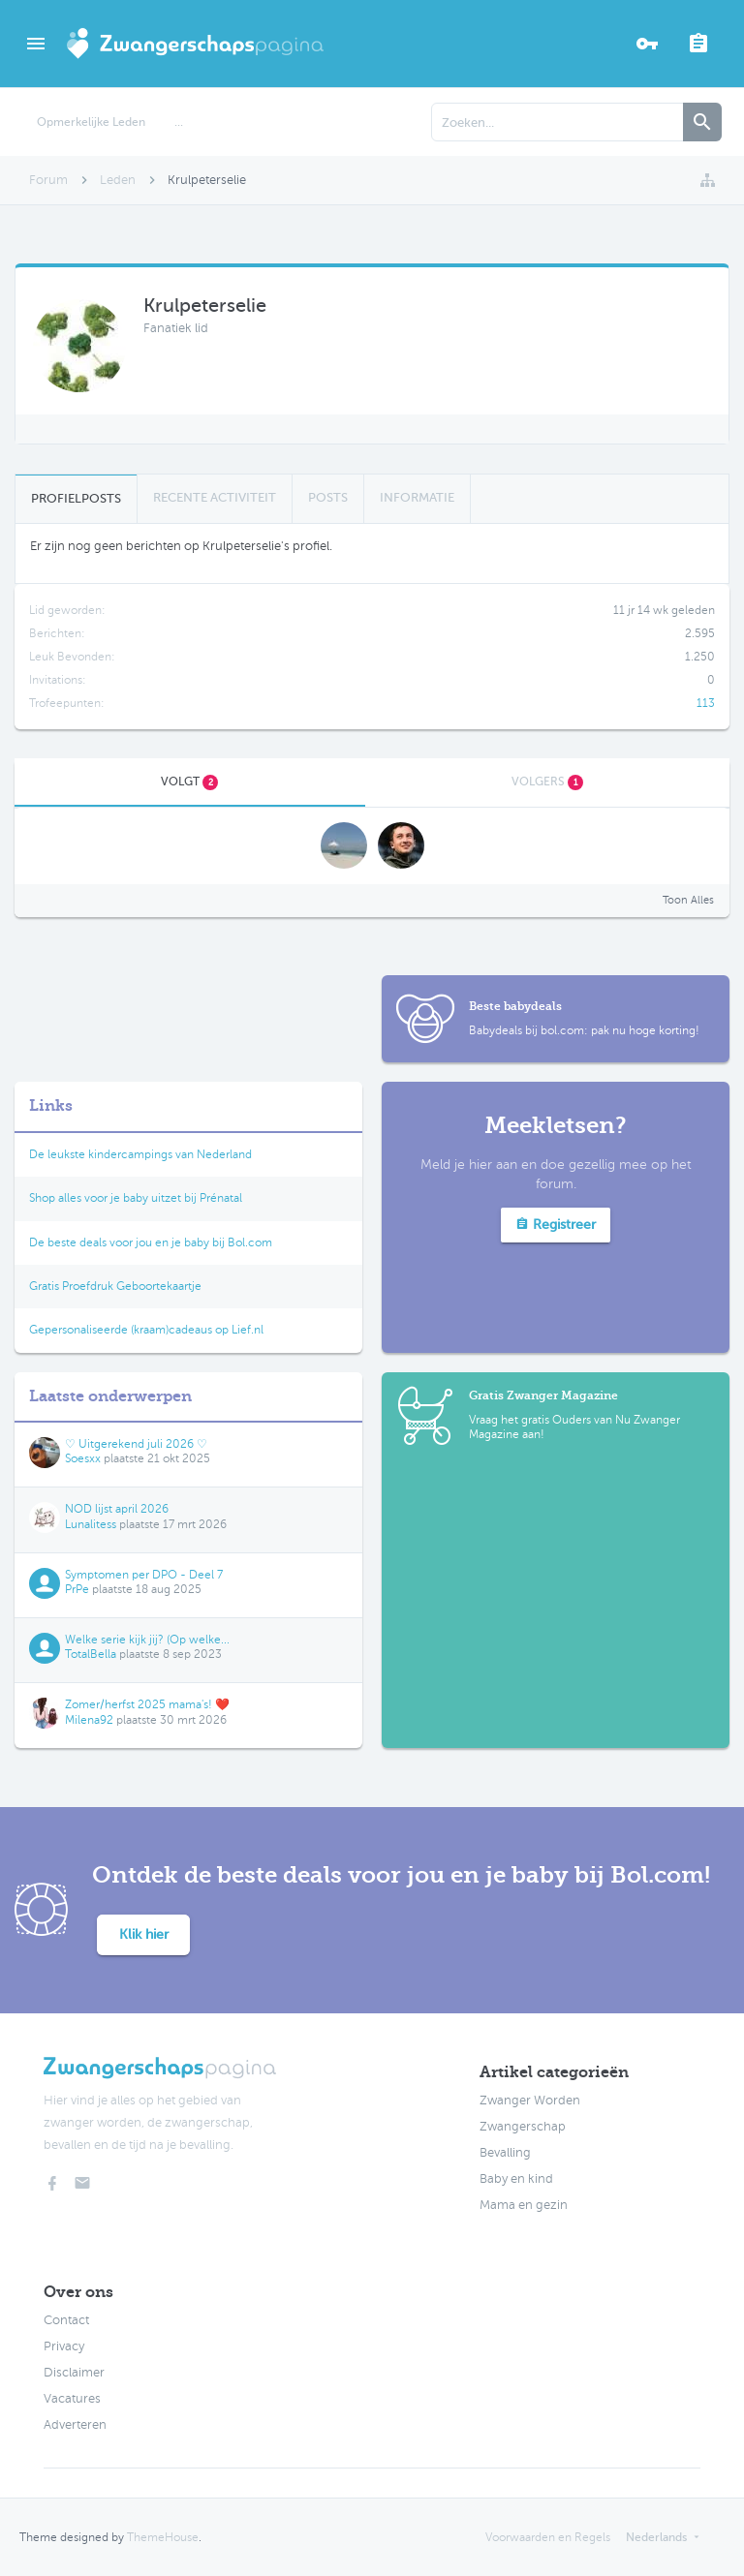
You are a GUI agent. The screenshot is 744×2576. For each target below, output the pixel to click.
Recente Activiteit (214, 497)
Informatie (417, 497)
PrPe (77, 1589)
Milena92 (89, 1720)
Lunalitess (90, 1524)
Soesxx (83, 1458)
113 (706, 703)
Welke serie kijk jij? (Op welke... (147, 1639)
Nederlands (656, 2537)
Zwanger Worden (530, 2100)
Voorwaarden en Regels (547, 2537)
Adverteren (75, 2425)
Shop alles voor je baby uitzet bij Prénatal (135, 1198)
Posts (328, 497)
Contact (66, 2320)
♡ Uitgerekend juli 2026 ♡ (136, 1444)
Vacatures (72, 2399)
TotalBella (90, 1654)
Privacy (64, 2346)
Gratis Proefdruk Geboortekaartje (115, 1286)
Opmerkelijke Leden (91, 122)
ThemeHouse (163, 2537)
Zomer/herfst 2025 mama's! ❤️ (147, 1704)
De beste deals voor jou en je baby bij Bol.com (150, 1242)
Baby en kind (516, 2179)
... (178, 122)
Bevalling (505, 2153)
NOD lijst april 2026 (117, 1509)
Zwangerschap (523, 2126)
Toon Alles (688, 900)
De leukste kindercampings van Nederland (140, 1154)
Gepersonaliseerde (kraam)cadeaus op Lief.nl (146, 1329)
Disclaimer (74, 2372)
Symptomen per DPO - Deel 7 (144, 1574)
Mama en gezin (524, 2205)
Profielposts (76, 498)
